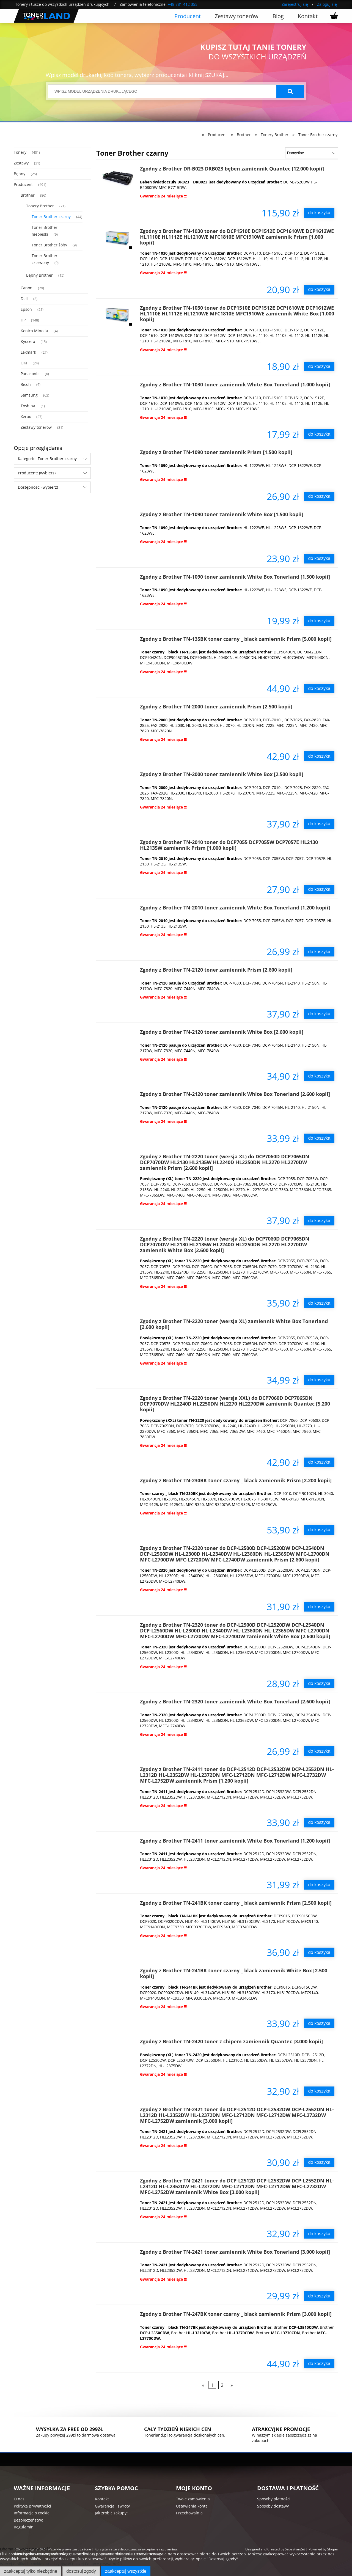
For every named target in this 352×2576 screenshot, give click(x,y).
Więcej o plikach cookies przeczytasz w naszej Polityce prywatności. (61, 2563)
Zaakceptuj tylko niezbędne (30, 2571)
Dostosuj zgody (81, 2571)
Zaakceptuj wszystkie (125, 2571)
